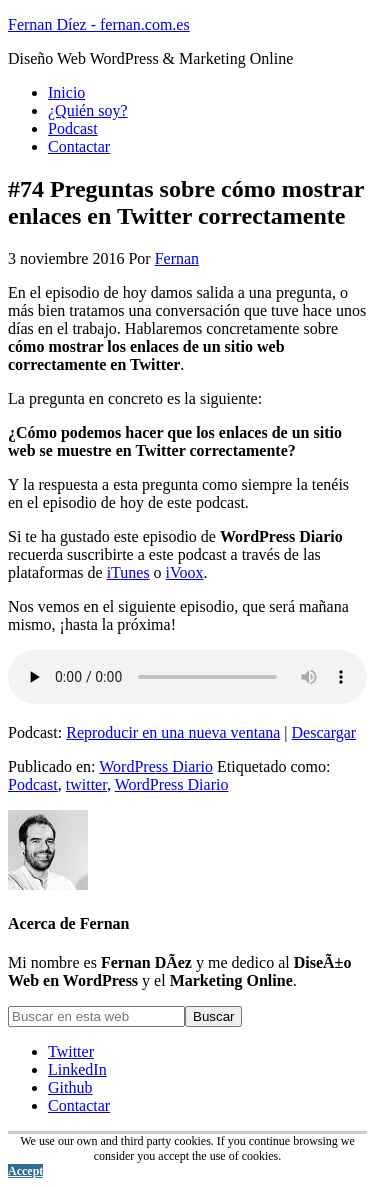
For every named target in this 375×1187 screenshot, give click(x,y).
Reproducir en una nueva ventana (173, 732)
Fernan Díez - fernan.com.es (99, 24)
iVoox (185, 572)
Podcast (33, 784)
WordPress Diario (156, 766)
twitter (86, 784)
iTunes (128, 572)
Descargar (324, 732)
